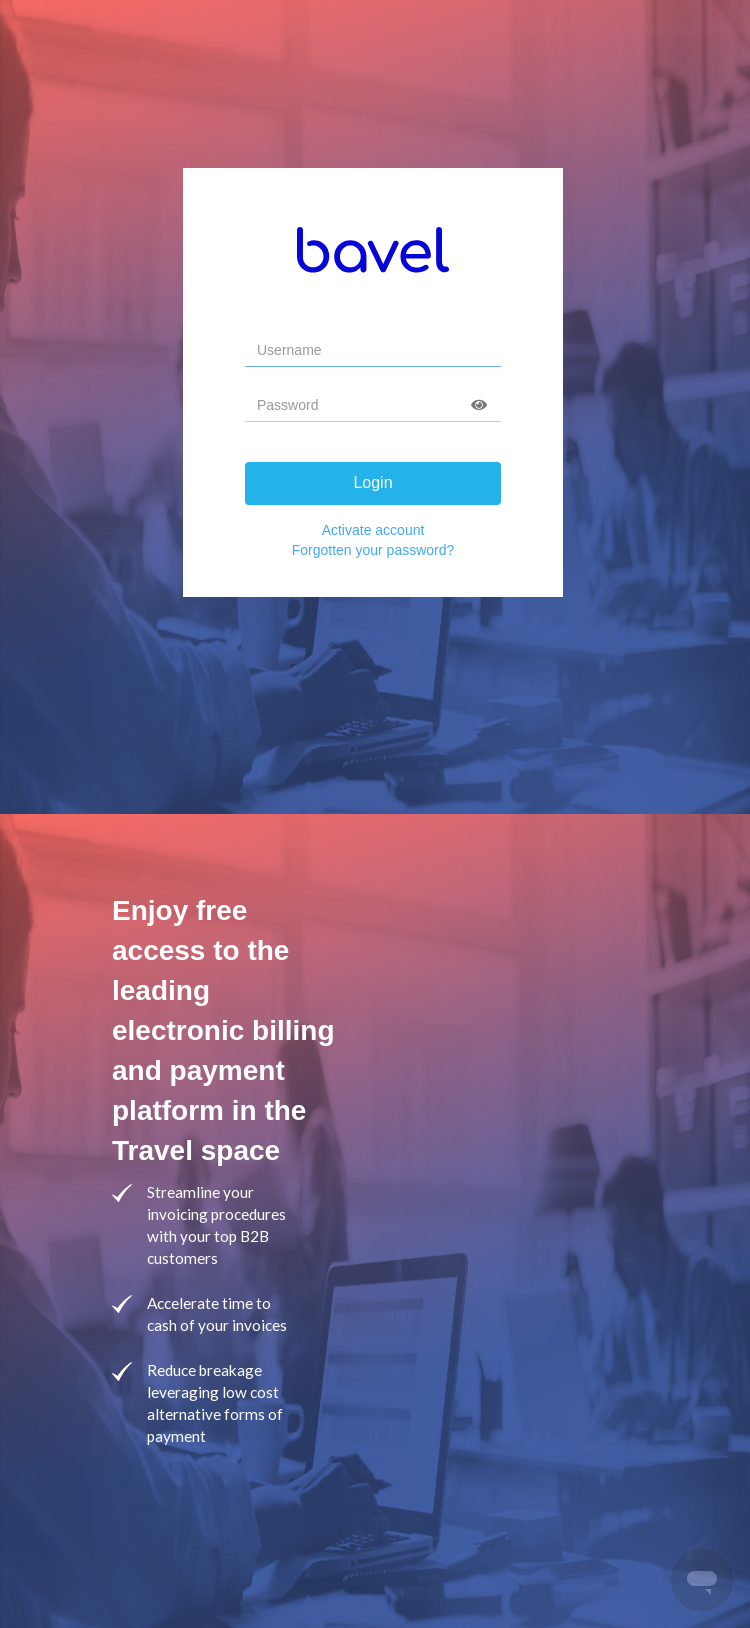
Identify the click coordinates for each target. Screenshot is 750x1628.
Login (372, 482)
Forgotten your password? (373, 550)
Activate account (373, 530)
